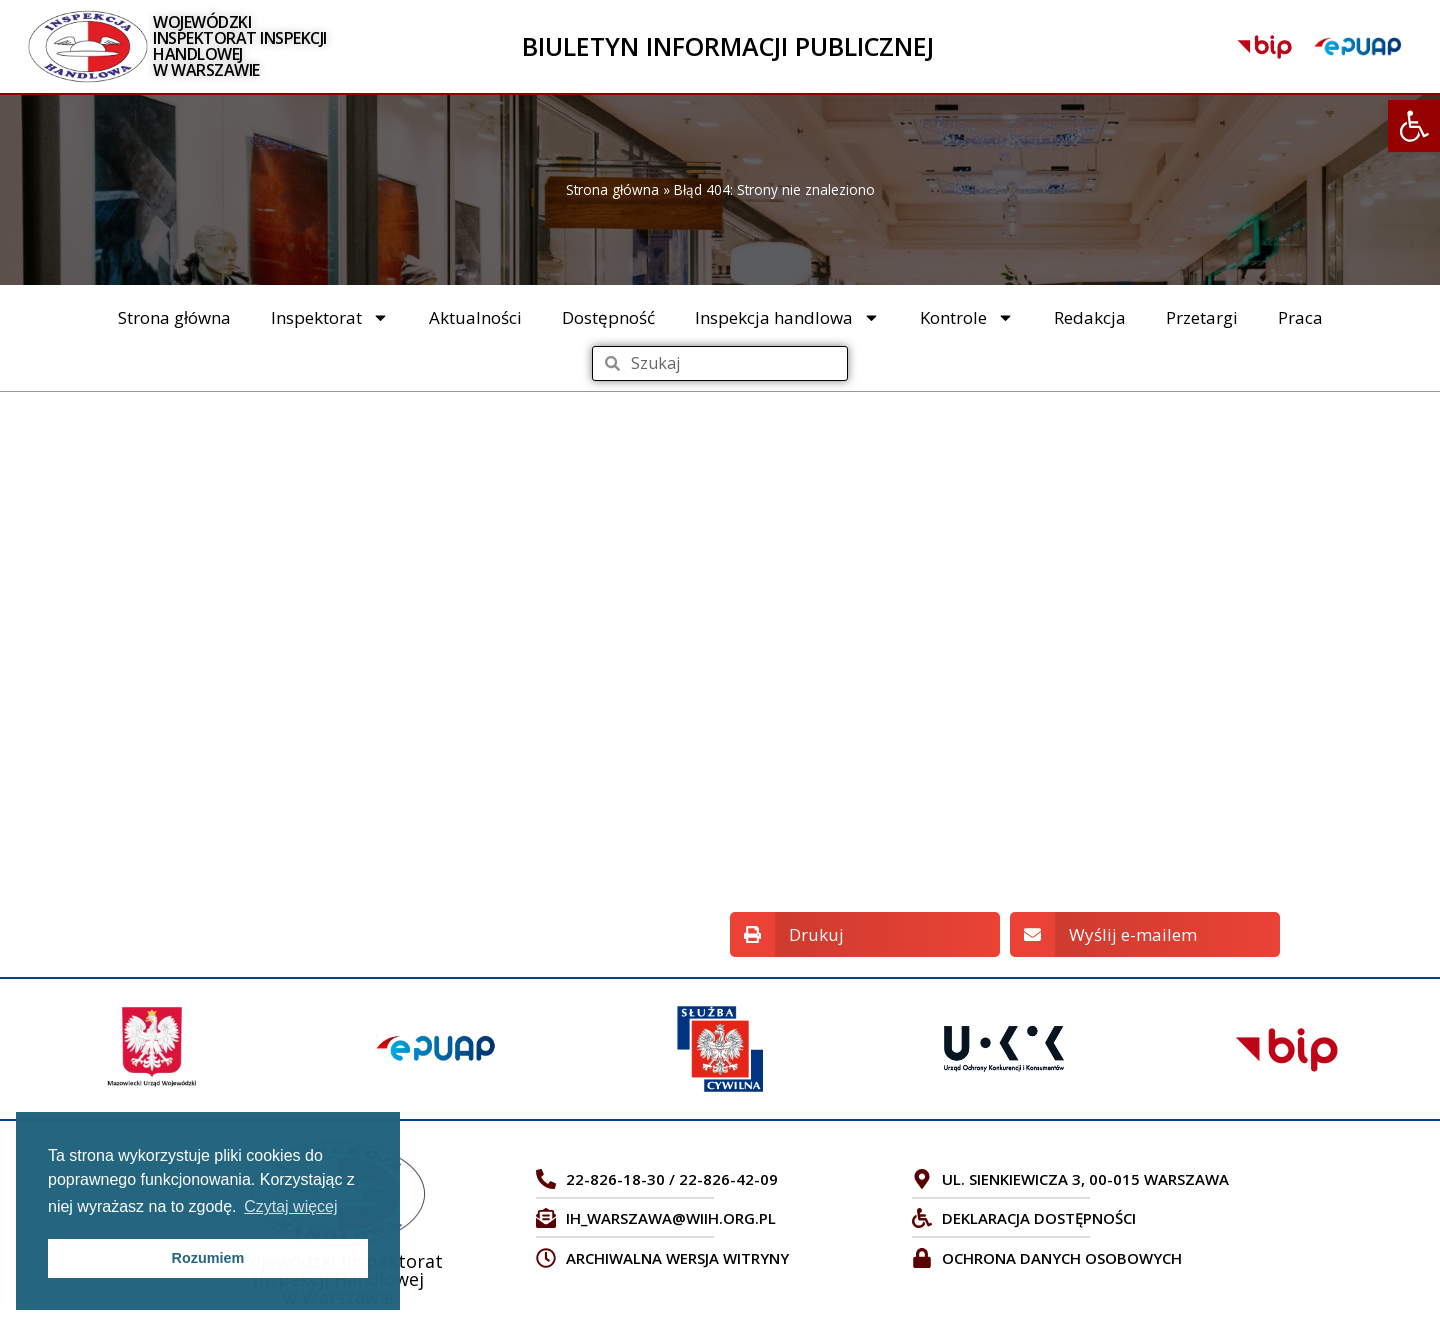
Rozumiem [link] (208, 1258)
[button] (865, 934)
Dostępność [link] (608, 317)
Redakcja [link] (1090, 317)
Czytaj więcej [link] (290, 1206)
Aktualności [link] (475, 317)
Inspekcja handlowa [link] (787, 317)
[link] (1414, 126)
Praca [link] (1300, 317)
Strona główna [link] (612, 189)
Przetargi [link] (1202, 317)
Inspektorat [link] (330, 317)
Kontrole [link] (967, 317)
